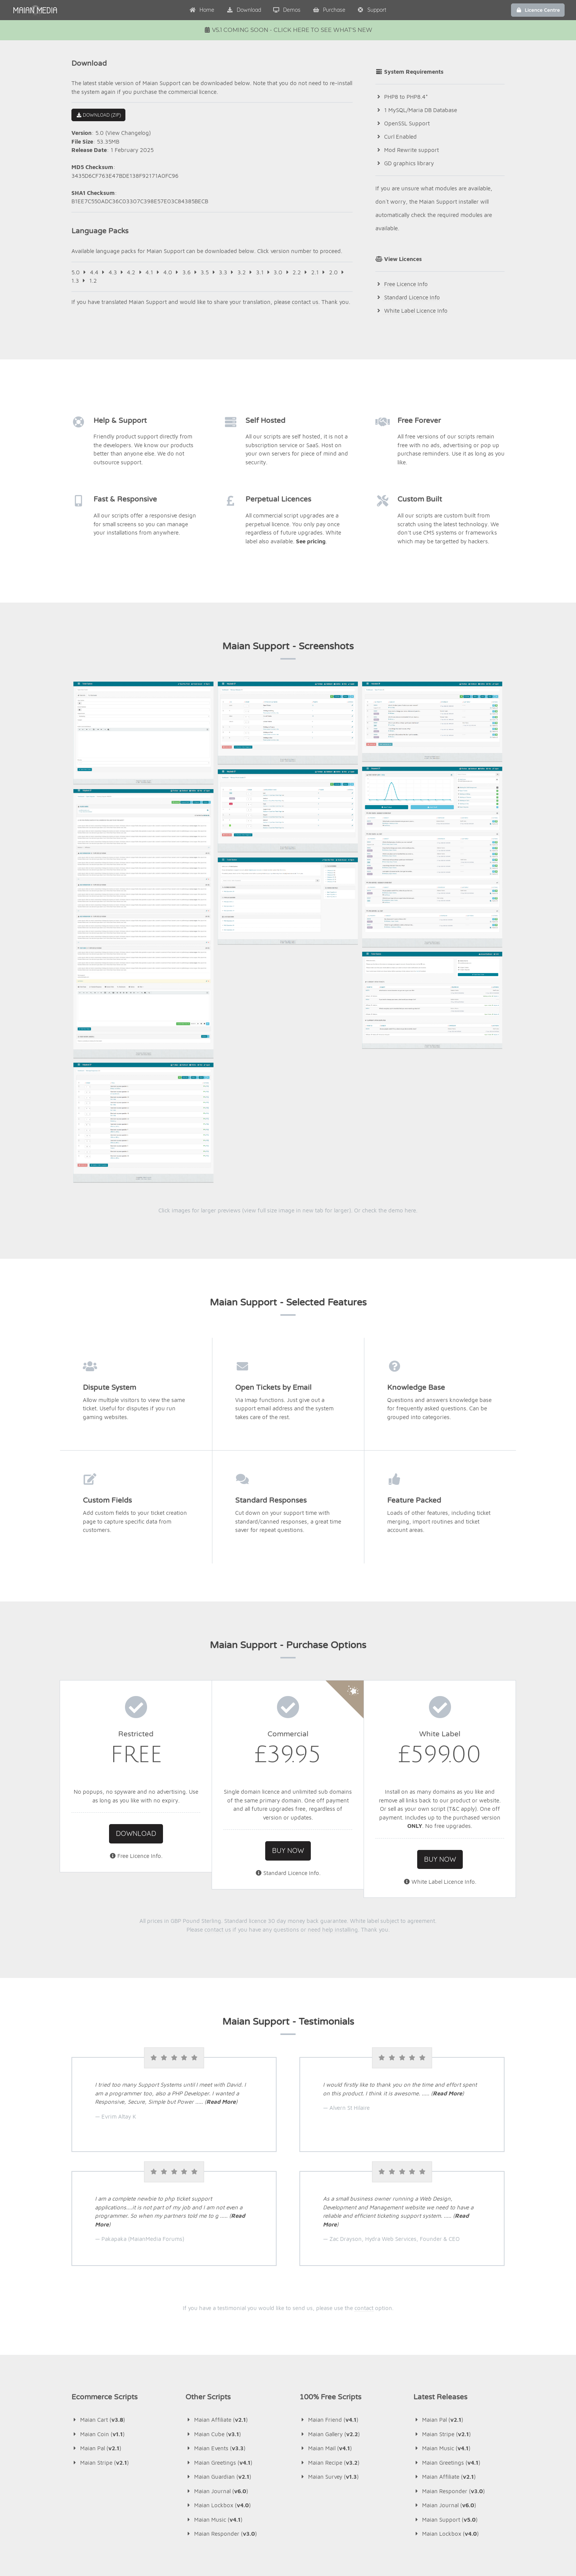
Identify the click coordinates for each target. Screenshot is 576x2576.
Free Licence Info (405, 284)
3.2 (241, 272)
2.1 (315, 272)
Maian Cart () (98, 2216)
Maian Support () (445, 2316)
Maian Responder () (221, 2330)
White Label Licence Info (415, 310)
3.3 (223, 272)
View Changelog (128, 133)
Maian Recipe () (329, 2259)
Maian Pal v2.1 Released (278, 2429)
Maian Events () (215, 2245)
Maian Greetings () (218, 2259)
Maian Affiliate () (216, 2216)
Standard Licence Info (411, 297)
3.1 (260, 272)
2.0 (333, 272)
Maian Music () (213, 2316)
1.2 (93, 280)
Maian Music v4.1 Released (282, 2454)
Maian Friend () (328, 2216)
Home (202, 9)
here (410, 1006)
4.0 (167, 272)
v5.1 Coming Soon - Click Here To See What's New (288, 29)
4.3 (113, 272)
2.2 (297, 272)
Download (243, 9)
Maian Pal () (96, 2245)
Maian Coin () (98, 2230)
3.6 (186, 272)
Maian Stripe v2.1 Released (282, 2404)
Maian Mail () (325, 2245)
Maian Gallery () (329, 2230)
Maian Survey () (329, 2273)
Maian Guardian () (218, 2273)
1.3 (75, 280)
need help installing (333, 1726)
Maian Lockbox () (218, 2302)
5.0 (75, 272)
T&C (454, 1605)
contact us (305, 302)
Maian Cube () (213, 2230)
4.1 (149, 272)
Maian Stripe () (100, 2259)
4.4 (94, 272)
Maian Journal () (216, 2287)
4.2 (131, 272)
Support (372, 9)
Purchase (329, 9)
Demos (287, 9)
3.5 (205, 272)
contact (363, 2104)
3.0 (278, 272)
